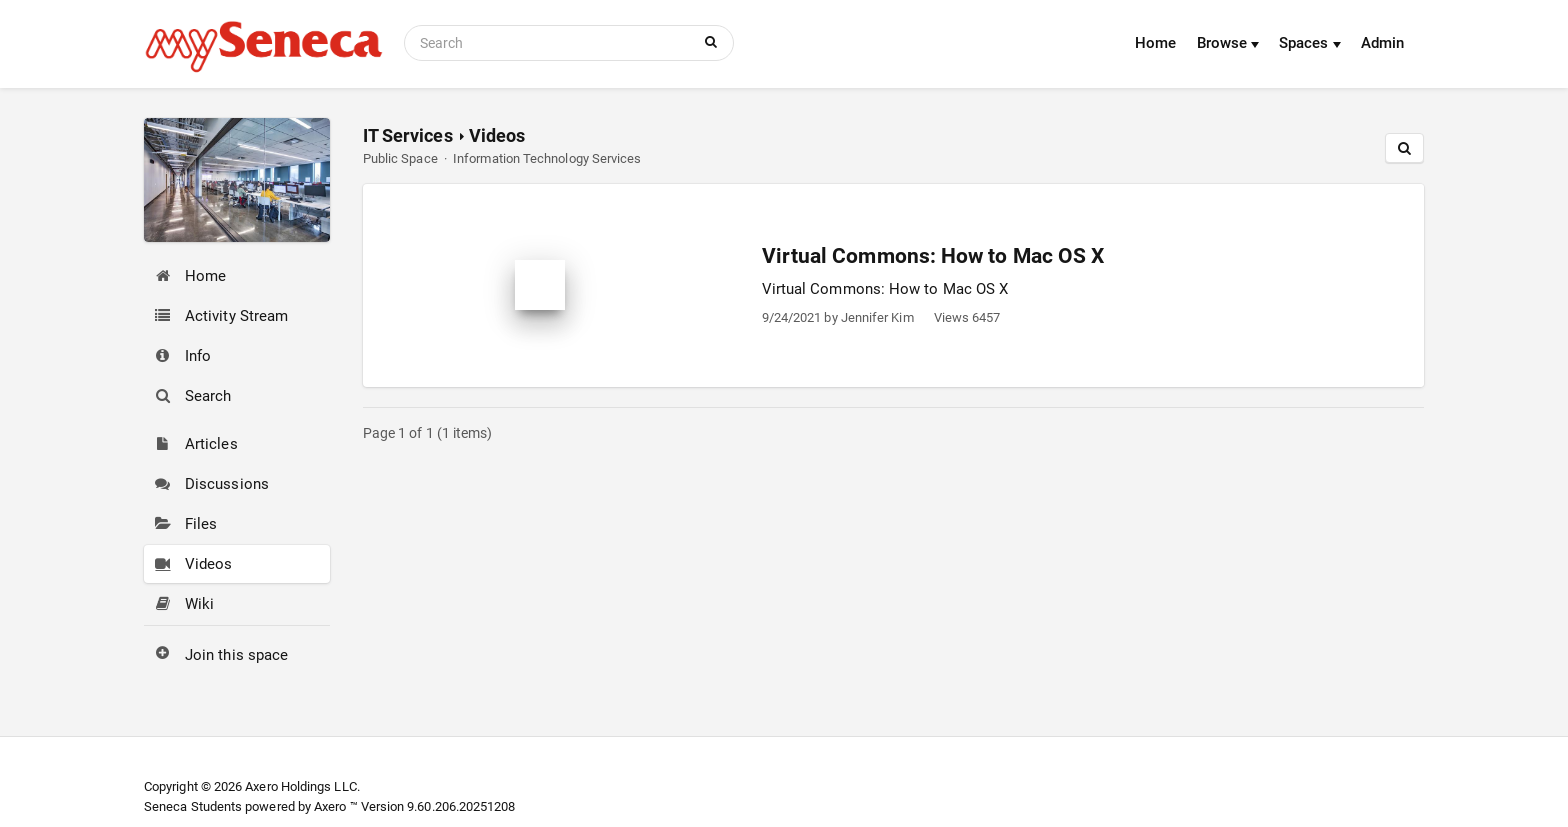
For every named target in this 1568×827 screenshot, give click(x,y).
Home (1155, 43)
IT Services (408, 135)
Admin (1382, 43)
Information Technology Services (547, 158)
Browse (1228, 43)
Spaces (1310, 43)
